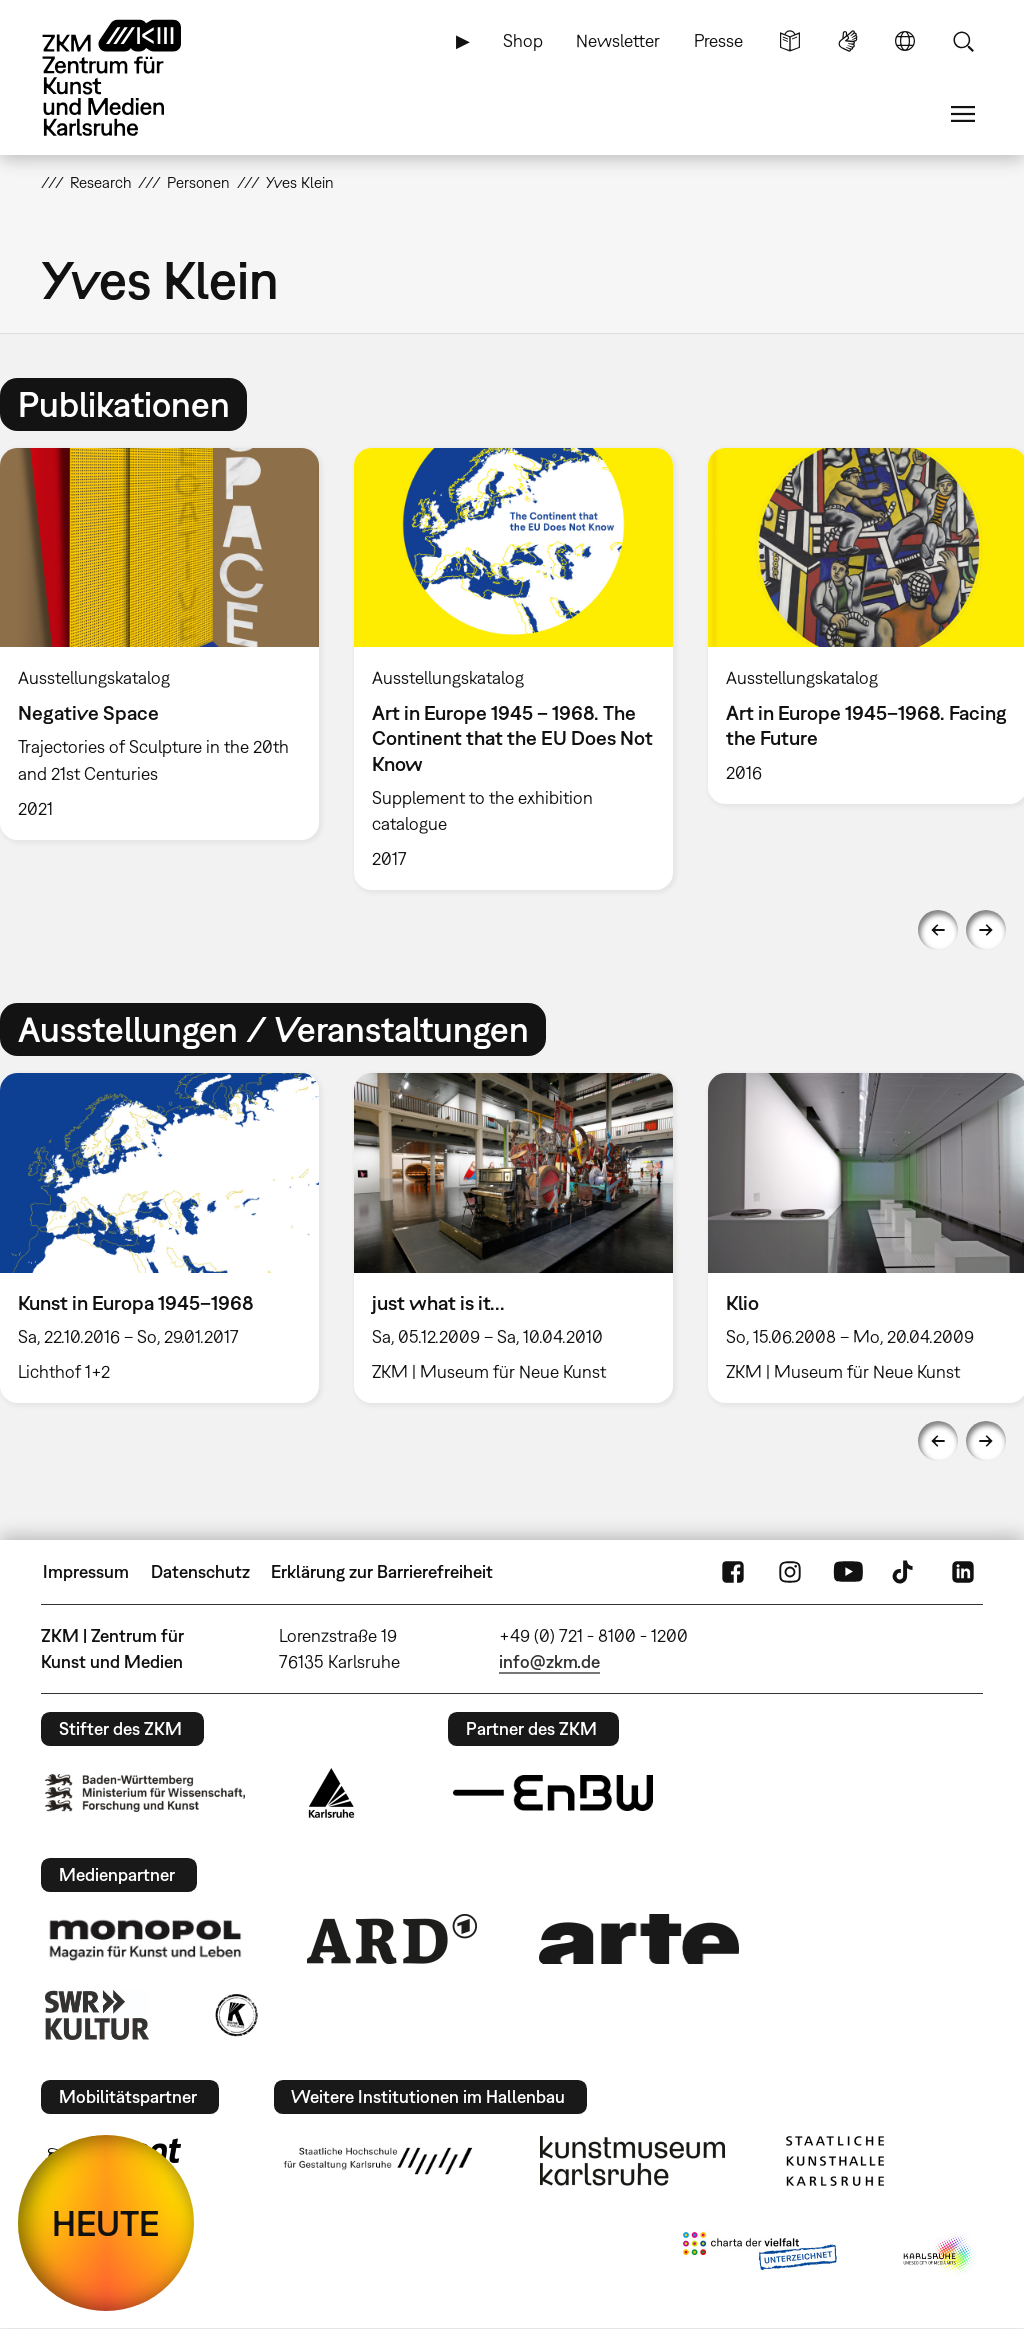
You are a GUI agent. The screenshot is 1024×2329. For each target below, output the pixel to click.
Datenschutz (200, 1571)
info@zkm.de (549, 1661)
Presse (718, 40)
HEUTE (106, 2223)
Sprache (905, 41)
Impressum (86, 1571)
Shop (523, 40)
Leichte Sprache (790, 41)
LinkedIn (963, 1572)
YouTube (848, 1572)
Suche (963, 41)
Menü (963, 114)
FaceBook (733, 1572)
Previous (938, 930)
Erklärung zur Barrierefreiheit (382, 1571)
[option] (513, 669)
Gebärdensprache (848, 41)
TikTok (905, 1572)
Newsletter (618, 40)
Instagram (790, 1572)
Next (986, 930)
